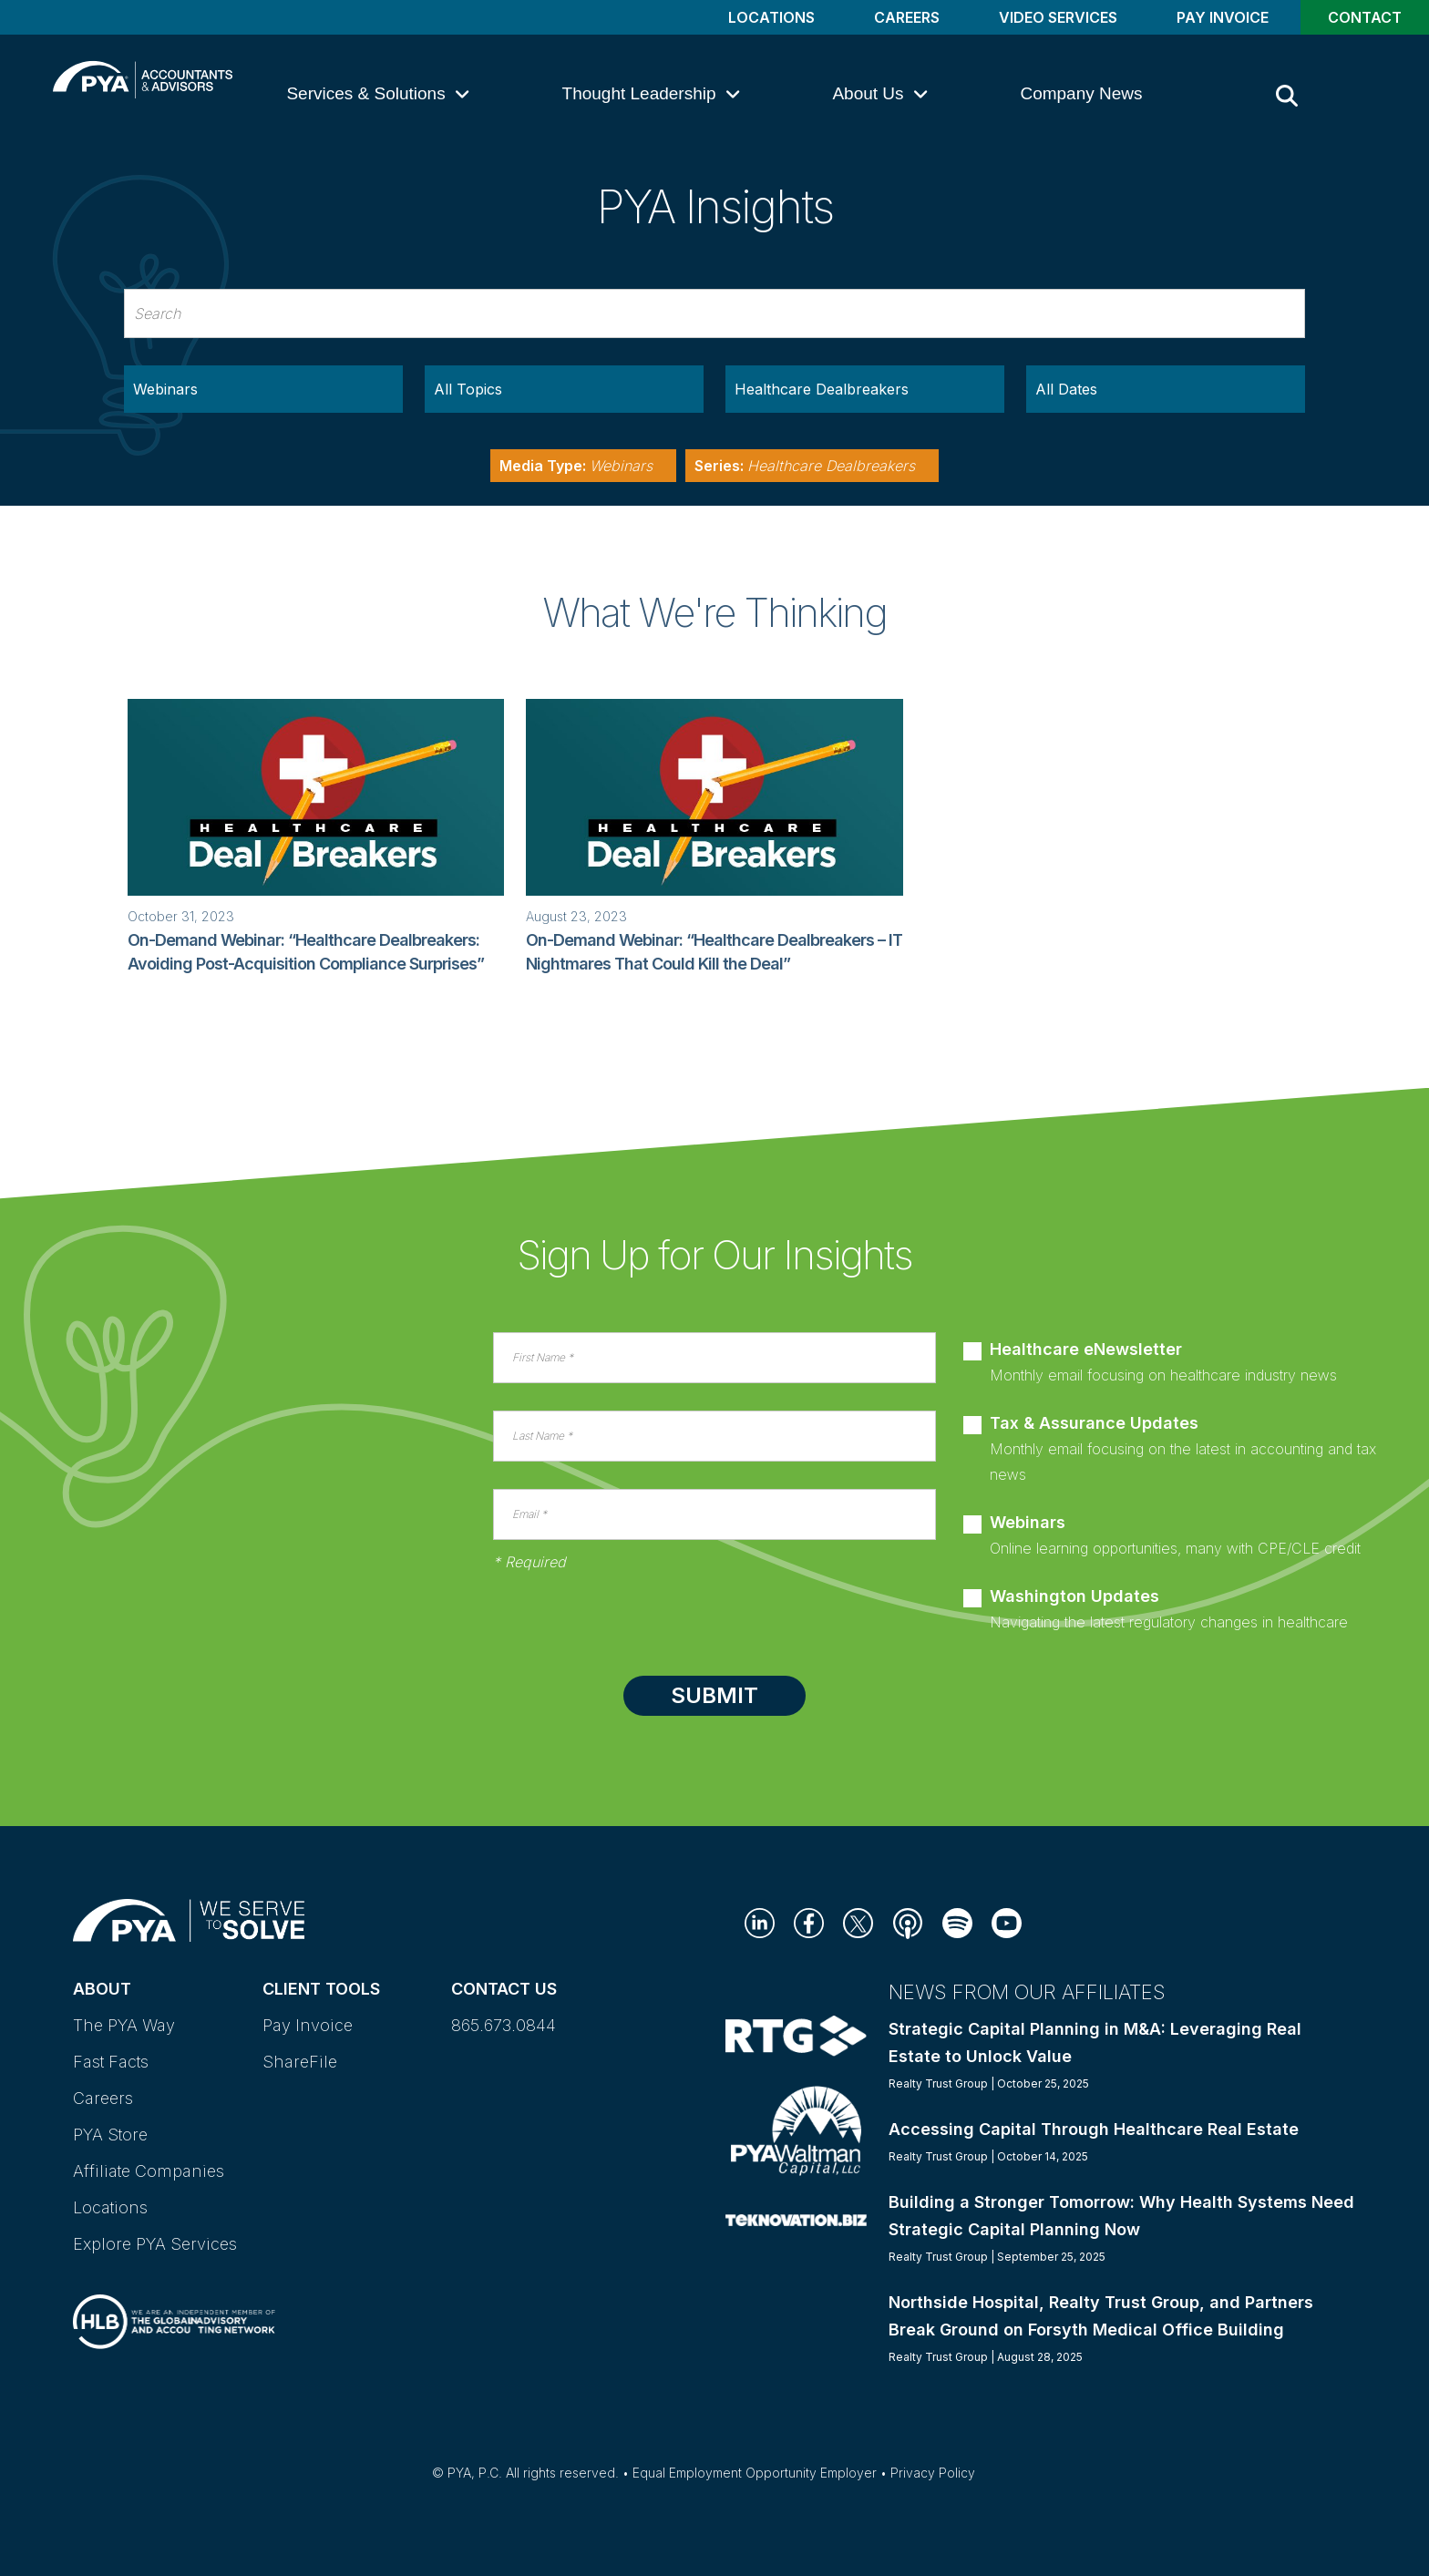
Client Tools (321, 1988)
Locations (771, 17)
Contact (1365, 17)
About (102, 1988)
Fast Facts (111, 2061)
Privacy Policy (932, 2472)
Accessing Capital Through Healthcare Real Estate (1094, 2129)
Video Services (1058, 17)
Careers (907, 17)
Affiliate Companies (148, 2171)
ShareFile (299, 2061)
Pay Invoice (1223, 17)
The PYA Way (124, 2025)
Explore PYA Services (155, 2243)
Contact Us (504, 1988)
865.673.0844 (503, 2025)
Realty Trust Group (938, 2083)
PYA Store (110, 2134)
